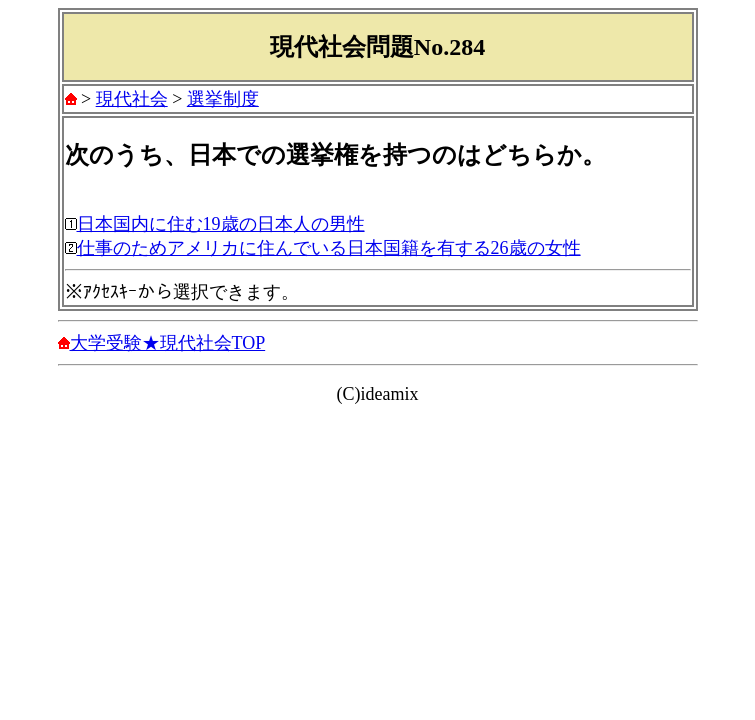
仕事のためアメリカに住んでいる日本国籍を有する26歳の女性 (329, 248)
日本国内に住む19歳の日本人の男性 (221, 224)
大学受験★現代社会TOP (168, 343)
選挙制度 (223, 99)
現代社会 (132, 99)
